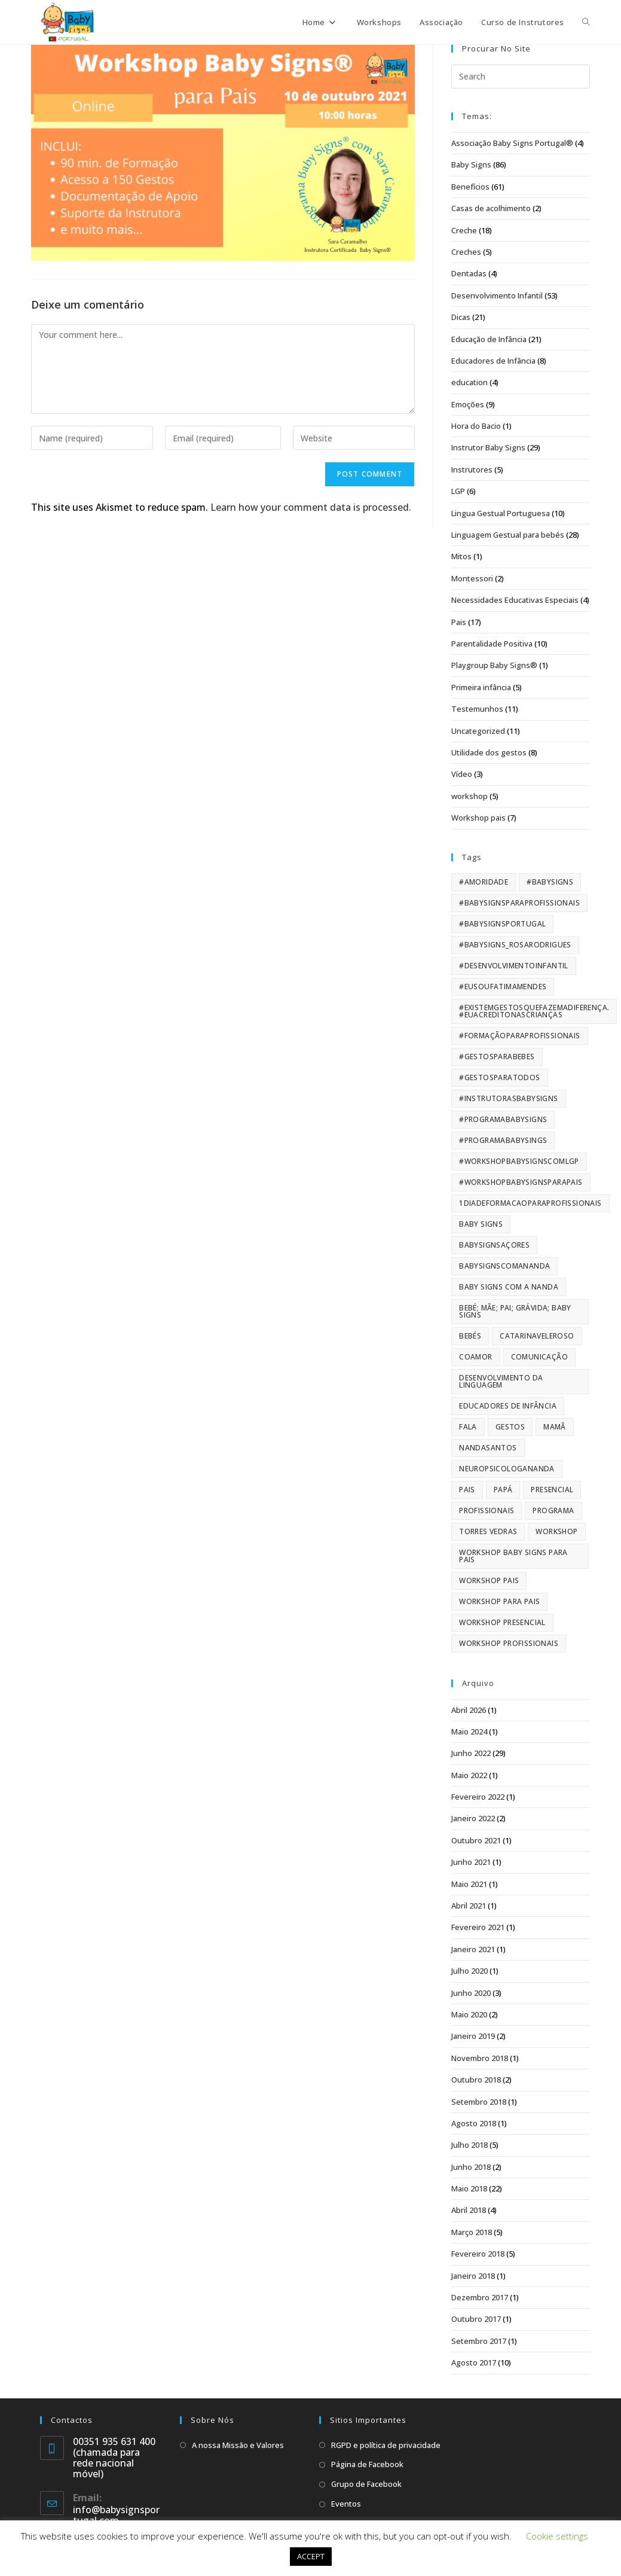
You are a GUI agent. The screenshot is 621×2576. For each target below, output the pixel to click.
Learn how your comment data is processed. (310, 507)
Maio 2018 (469, 2188)
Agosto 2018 (473, 2123)
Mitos (461, 556)
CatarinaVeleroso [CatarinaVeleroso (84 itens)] (537, 1336)
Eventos (346, 2503)
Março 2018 (471, 2232)
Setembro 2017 (478, 2341)
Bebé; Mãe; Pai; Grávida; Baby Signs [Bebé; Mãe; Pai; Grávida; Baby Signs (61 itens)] (515, 1311)
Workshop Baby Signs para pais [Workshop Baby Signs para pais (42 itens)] (513, 1556)
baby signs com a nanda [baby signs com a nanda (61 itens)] (508, 1287)
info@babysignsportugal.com (116, 2515)
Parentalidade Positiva (492, 643)
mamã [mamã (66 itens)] (554, 1427)
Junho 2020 (471, 1992)
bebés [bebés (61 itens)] (470, 1336)
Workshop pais (478, 817)
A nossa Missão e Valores (238, 2445)
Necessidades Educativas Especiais (515, 600)
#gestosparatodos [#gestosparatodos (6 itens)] (499, 1077)
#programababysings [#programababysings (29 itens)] (503, 1140)
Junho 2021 (471, 1861)
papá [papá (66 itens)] (503, 1489)
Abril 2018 (468, 2210)
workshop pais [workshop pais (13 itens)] (489, 1580)
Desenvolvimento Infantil (497, 295)
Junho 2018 (471, 2167)
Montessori (472, 578)
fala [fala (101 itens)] (468, 1427)
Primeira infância (481, 687)
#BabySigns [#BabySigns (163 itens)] (550, 882)
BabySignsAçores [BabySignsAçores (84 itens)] (494, 1245)
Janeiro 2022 (473, 1818)
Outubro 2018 (476, 2079)
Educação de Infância (489, 339)
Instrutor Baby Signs (488, 447)
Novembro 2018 (479, 2058)
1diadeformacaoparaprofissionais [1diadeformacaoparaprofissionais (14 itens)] (530, 1203)
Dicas (460, 317)
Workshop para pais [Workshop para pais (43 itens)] (499, 1601)
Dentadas (469, 273)
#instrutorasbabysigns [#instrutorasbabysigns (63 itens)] (508, 1098)
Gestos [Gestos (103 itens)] (510, 1427)
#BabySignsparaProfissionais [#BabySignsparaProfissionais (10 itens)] (519, 903)
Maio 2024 (469, 1731)
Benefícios (470, 186)
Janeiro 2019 (473, 2036)
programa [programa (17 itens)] (553, 1510)
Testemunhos (477, 708)
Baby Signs (471, 164)
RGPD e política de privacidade (385, 2445)
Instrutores (471, 469)
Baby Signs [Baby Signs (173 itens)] (481, 1224)
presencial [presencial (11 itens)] (552, 1489)
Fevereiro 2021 (477, 1927)
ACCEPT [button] (311, 2556)
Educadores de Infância (493, 360)
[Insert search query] (520, 77)
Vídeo (461, 774)
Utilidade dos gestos (489, 752)
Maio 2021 (469, 1884)
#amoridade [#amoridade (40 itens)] (483, 882)
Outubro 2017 (476, 2318)
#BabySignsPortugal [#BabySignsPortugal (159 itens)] (502, 924)
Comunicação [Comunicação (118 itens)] (539, 1357)
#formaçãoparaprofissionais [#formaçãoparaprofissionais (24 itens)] (519, 1036)
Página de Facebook (367, 2464)
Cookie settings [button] (557, 2536)
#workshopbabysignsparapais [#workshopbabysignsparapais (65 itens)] (520, 1182)
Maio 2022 (469, 1775)
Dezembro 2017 (479, 2297)
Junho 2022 (471, 1753)
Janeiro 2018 (473, 2275)
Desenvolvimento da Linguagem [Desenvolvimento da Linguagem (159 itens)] (501, 1381)
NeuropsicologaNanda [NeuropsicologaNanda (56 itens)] (507, 1469)
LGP (458, 491)
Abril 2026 (468, 1710)
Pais (458, 622)
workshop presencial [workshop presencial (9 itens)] (502, 1622)
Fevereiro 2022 (477, 1796)
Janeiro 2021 (473, 1949)
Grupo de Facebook (366, 2484)
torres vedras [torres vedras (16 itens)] (488, 1531)
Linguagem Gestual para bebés (507, 534)
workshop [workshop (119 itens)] (556, 1531)
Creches (466, 251)
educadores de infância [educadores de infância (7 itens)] (507, 1406)
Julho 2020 (469, 1970)
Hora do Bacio (476, 425)
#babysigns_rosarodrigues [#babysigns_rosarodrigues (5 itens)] (515, 945)
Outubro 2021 (476, 1840)
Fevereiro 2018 (477, 2253)
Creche (464, 230)
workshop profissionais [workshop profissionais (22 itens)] (508, 1643)
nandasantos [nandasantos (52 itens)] (487, 1448)
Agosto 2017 (473, 2362)
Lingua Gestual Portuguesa (500, 513)
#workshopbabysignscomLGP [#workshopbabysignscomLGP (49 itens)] (519, 1161)
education (469, 382)
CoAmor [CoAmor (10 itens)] (475, 1357)
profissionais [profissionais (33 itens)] (486, 1510)
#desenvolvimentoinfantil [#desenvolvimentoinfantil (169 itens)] (513, 966)
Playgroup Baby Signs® (494, 665)
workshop (469, 796)
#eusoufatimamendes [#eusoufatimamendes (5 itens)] (502, 986)
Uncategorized (478, 730)
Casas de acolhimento (491, 208)
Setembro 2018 (478, 2101)
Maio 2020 (469, 2014)
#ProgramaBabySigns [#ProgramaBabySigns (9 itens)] (503, 1119)
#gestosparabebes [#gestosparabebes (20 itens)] (496, 1056)
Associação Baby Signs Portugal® (512, 143)
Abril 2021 (468, 1905)
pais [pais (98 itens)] (467, 1489)
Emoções (467, 404)
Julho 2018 (469, 2144)
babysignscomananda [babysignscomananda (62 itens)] (504, 1266)
